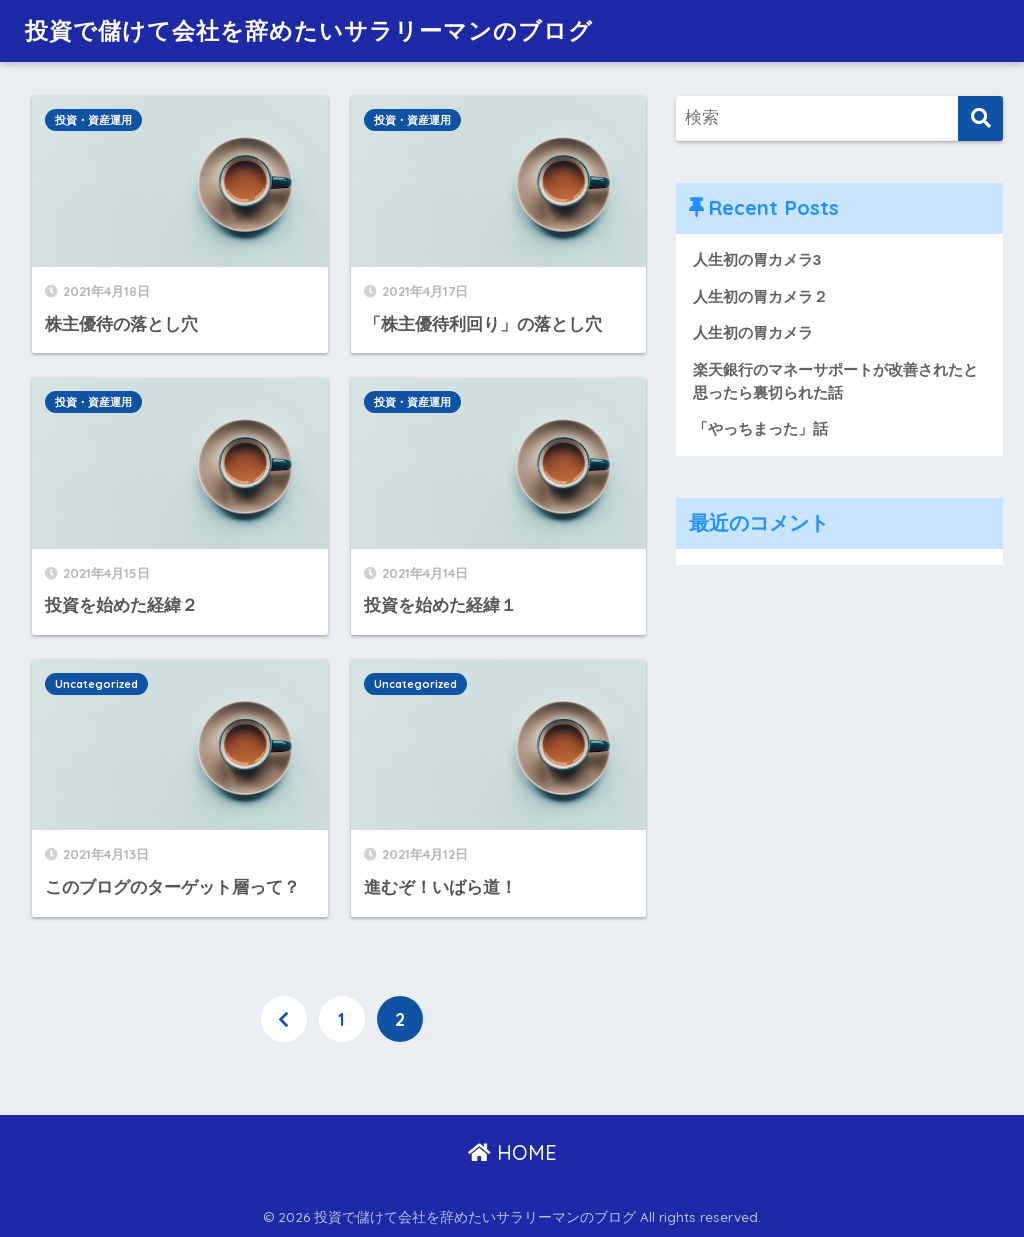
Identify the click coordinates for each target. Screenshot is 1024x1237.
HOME (512, 1152)
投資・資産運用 (93, 120)
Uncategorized (96, 684)
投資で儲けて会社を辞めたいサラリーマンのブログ (309, 30)
